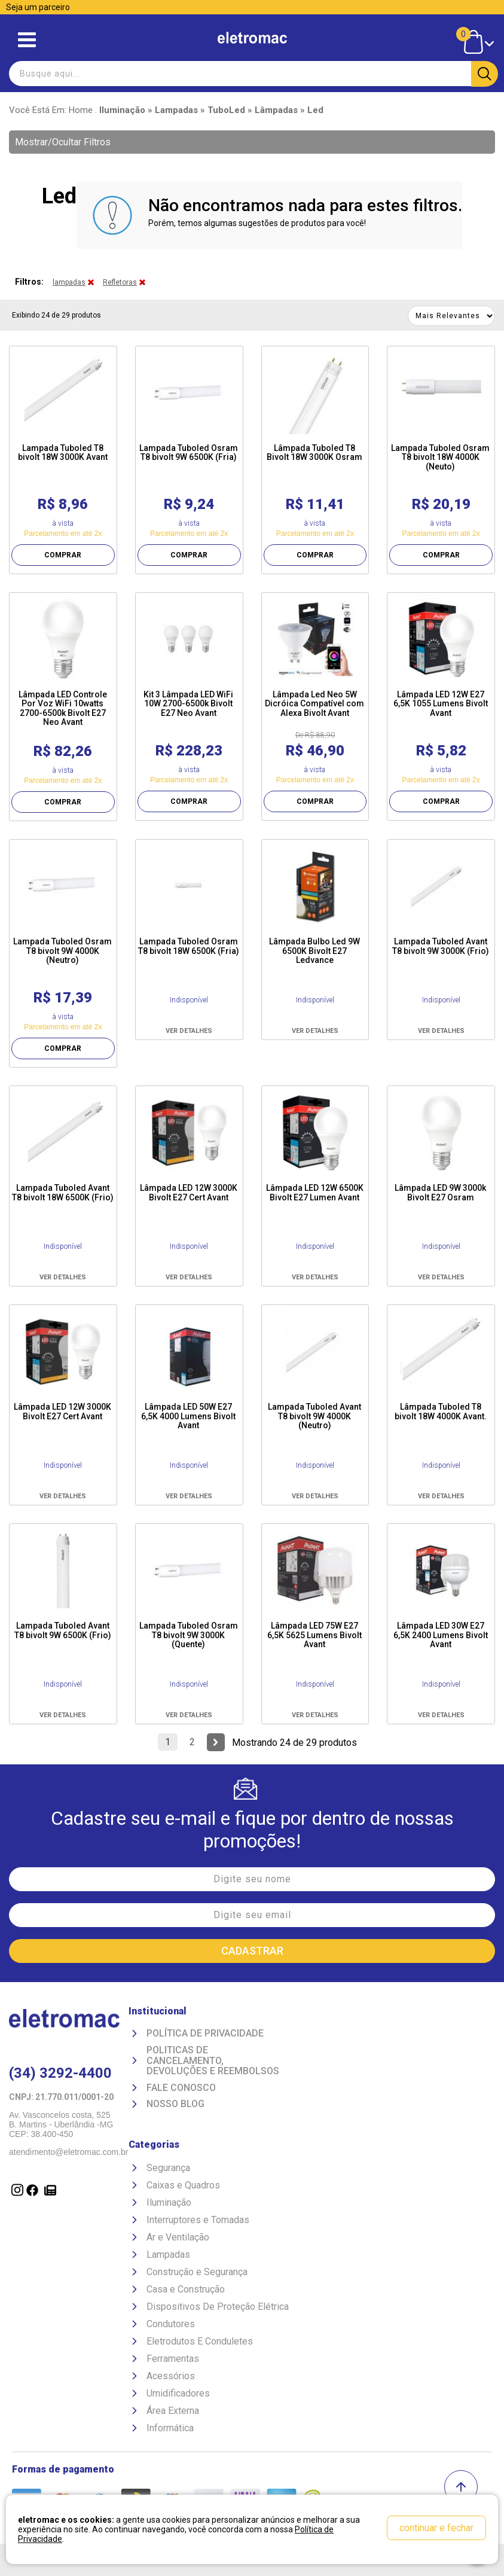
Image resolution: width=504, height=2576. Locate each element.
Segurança (168, 2167)
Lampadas (168, 2254)
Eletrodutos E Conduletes (199, 2341)
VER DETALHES (189, 1031)
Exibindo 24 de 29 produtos (56, 315)
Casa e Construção (185, 2289)
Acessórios (170, 2376)
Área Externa (172, 2410)
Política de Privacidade (205, 2033)
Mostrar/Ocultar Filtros (63, 142)
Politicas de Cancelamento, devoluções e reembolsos (212, 2061)
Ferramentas (172, 2358)
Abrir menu (27, 39)
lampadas (69, 282)
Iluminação (168, 2202)
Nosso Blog (175, 2104)
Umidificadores (178, 2393)
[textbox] (252, 73)
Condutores (170, 2324)
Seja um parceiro (38, 7)
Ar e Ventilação (177, 2237)
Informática (170, 2428)
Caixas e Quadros (183, 2185)
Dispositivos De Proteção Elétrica (217, 2306)
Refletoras (120, 282)
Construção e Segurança (197, 2272)
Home (81, 110)
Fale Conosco (181, 2088)
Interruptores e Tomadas (197, 2220)
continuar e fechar (436, 2528)
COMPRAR (62, 555)
